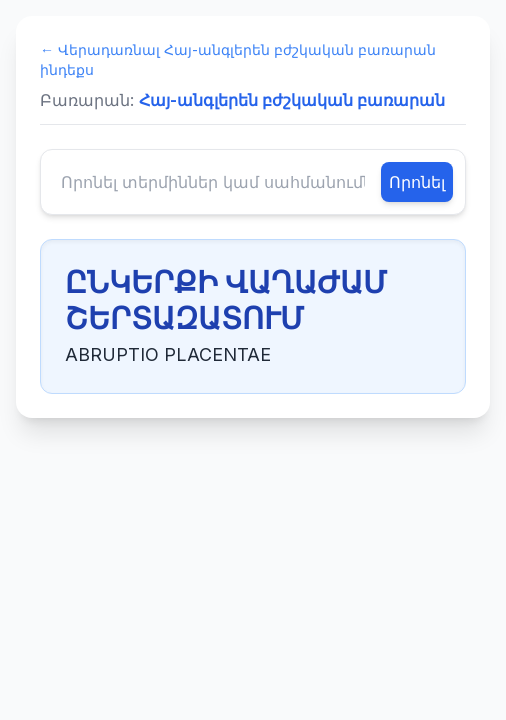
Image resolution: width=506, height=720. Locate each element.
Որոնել (417, 182)
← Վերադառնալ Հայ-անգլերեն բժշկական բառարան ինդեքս (238, 59)
